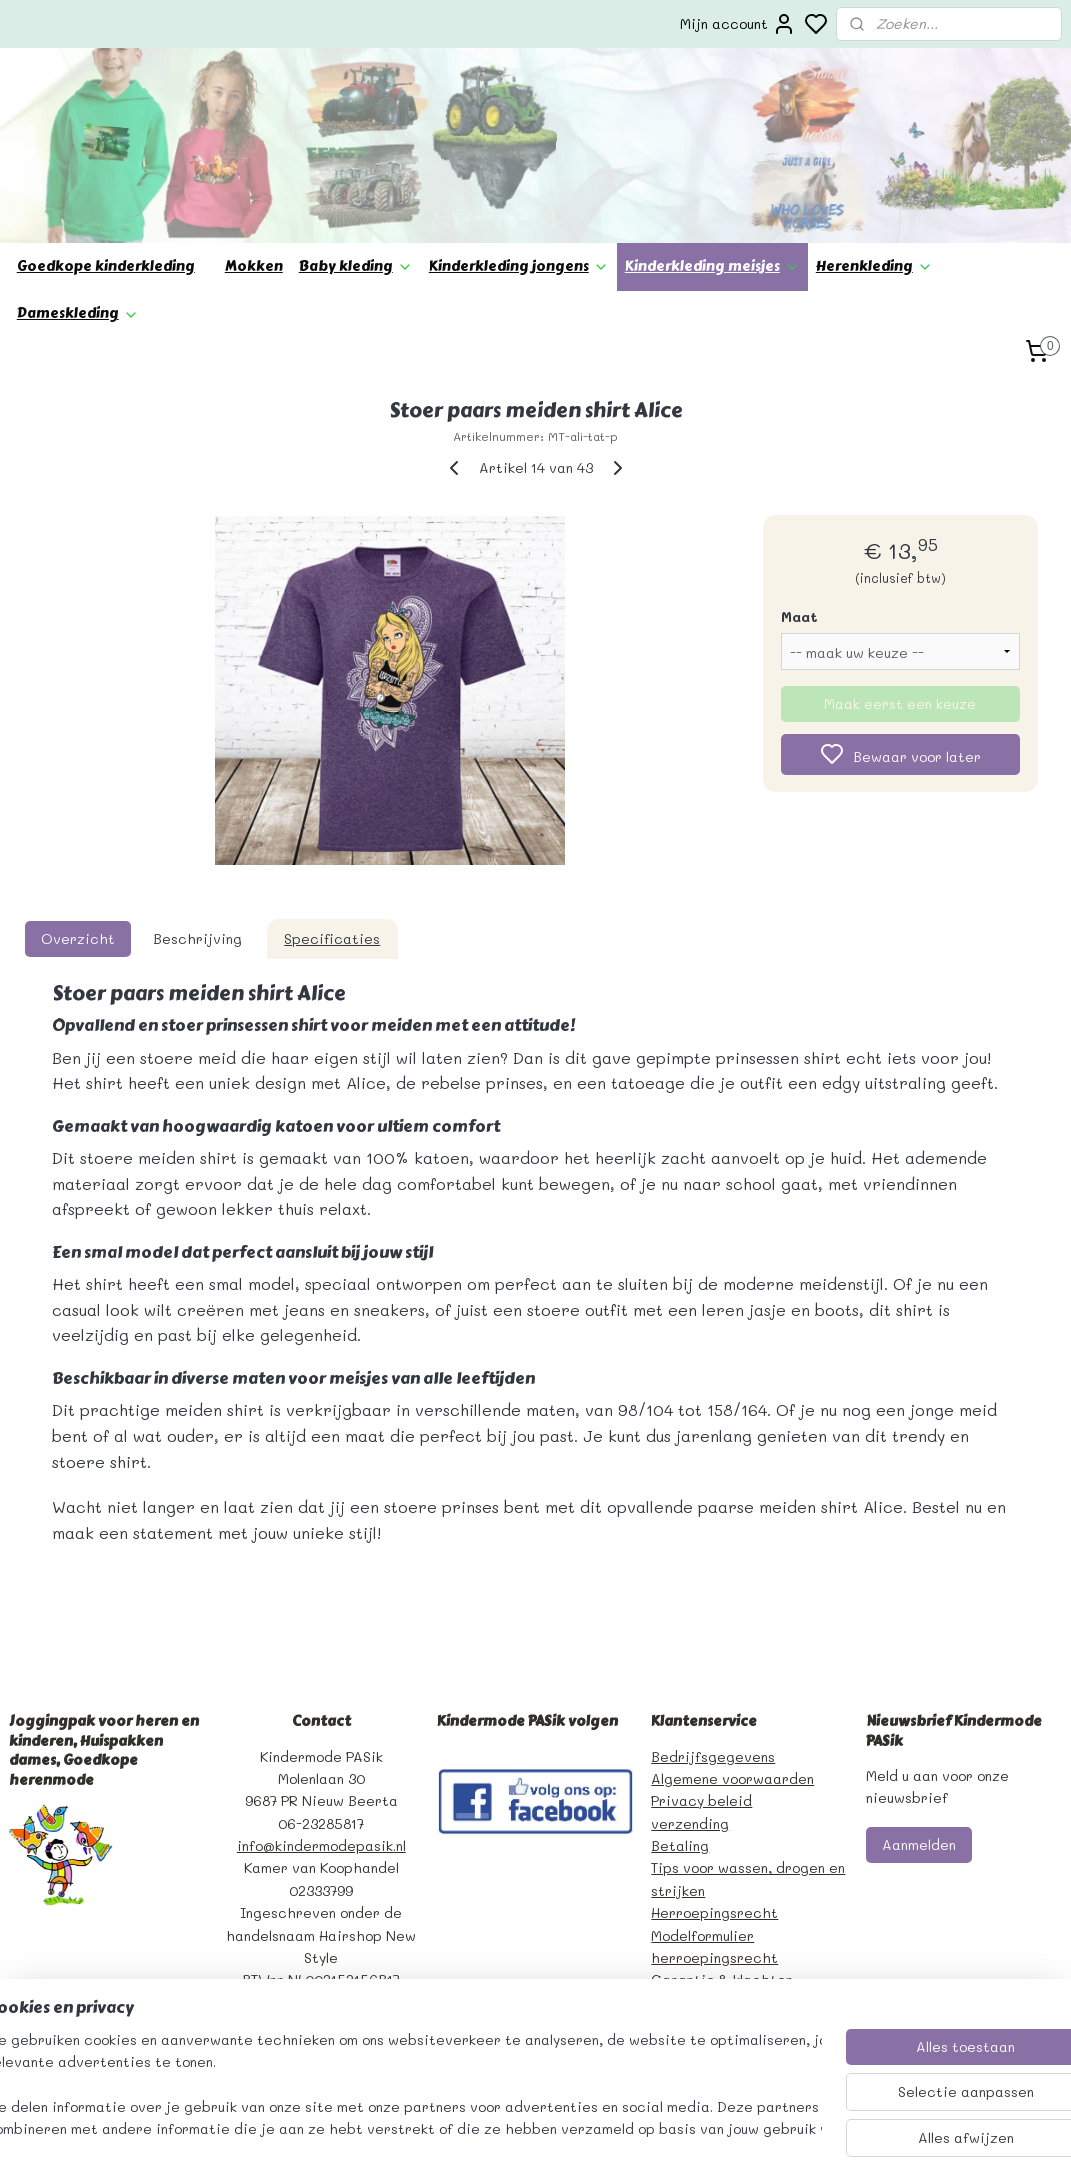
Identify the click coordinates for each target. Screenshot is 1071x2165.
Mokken (254, 266)
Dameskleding (78, 313)
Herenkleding (874, 266)
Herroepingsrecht (714, 1912)
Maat (799, 615)
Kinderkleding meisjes (712, 266)
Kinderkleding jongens (519, 266)
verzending (690, 1823)
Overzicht (78, 937)
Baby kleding (356, 266)
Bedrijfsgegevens (713, 1756)
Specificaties (332, 937)
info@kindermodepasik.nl (321, 1845)
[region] (403, 2086)
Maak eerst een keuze (900, 702)
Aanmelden (919, 1844)
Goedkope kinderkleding (106, 266)
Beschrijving (197, 937)
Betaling (680, 1845)
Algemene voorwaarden (732, 1778)
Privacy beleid (701, 1800)
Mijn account (738, 24)
